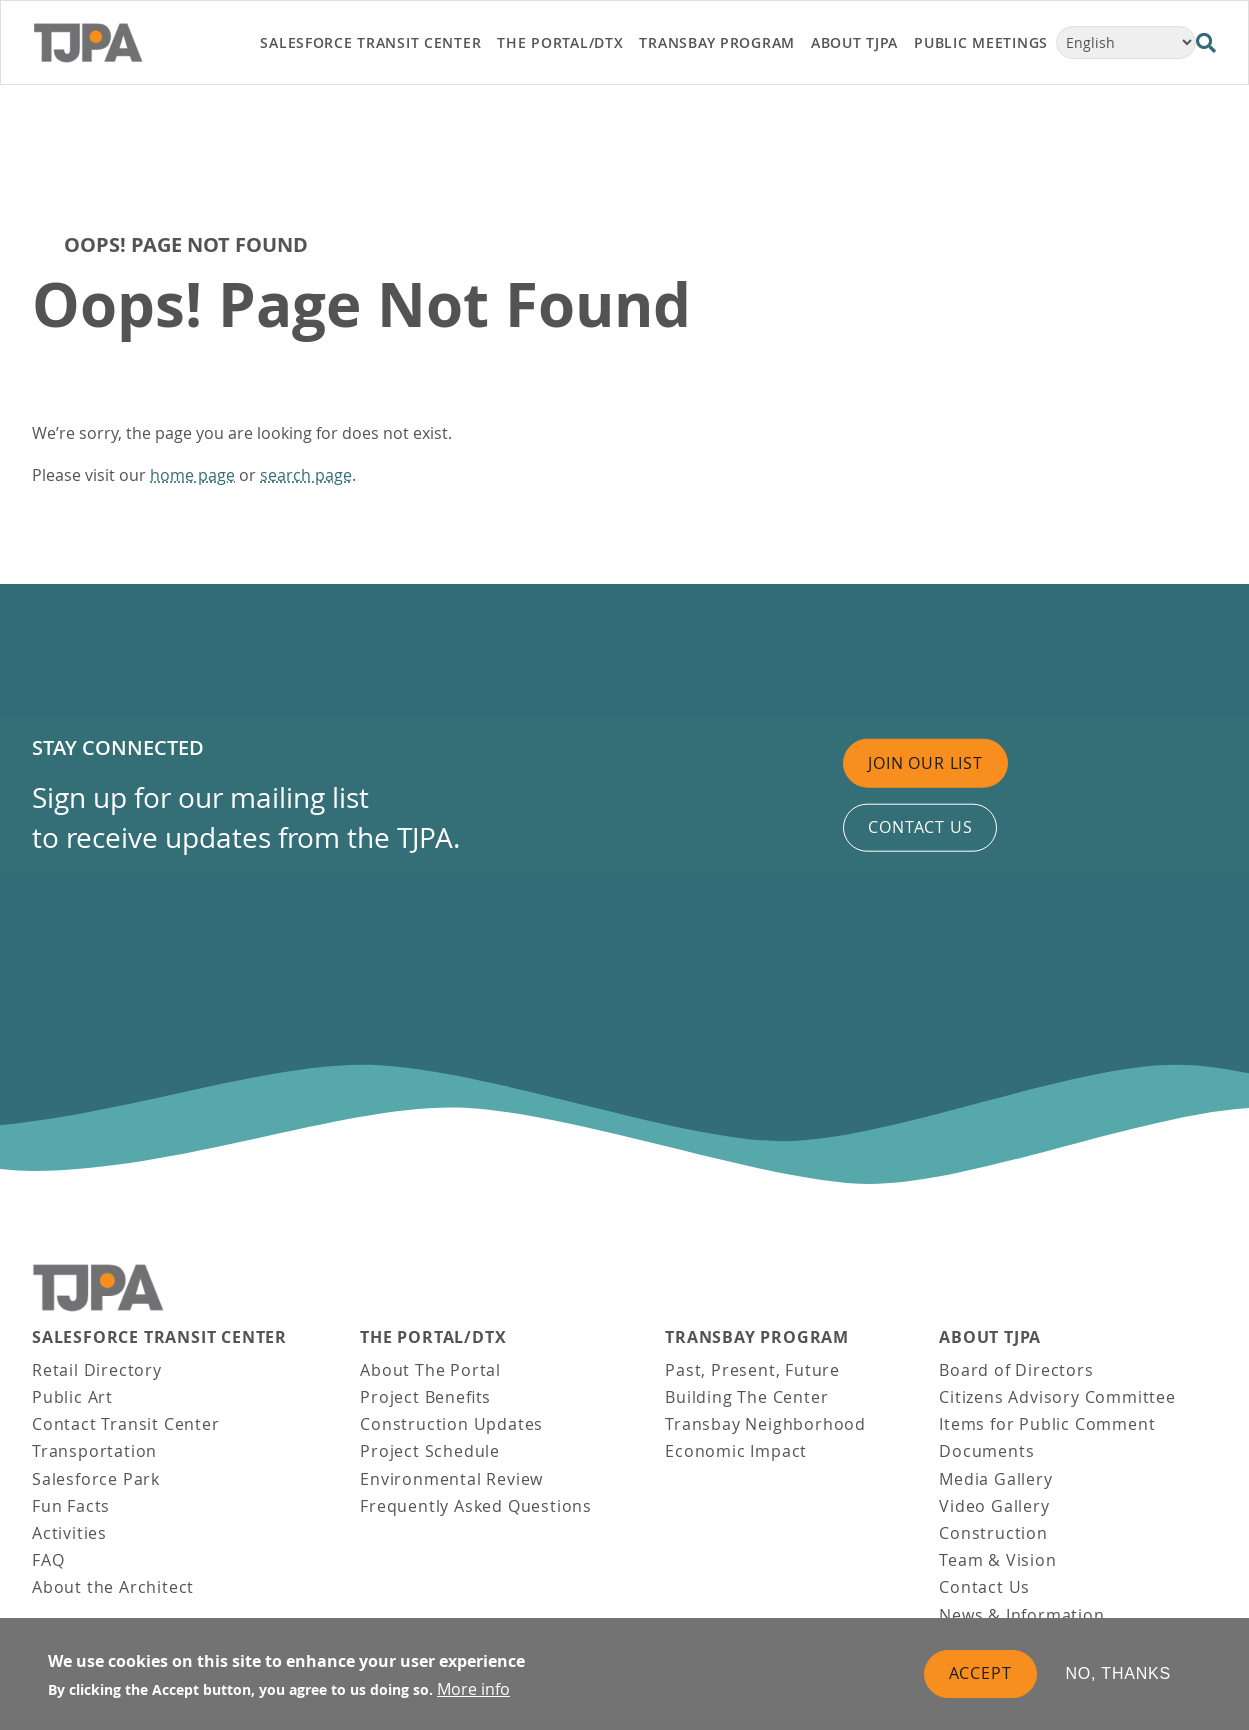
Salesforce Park (96, 1479)
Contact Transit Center (126, 1424)
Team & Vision (997, 1560)
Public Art (72, 1397)
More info (473, 1689)
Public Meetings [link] (981, 42)
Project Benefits (425, 1397)
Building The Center (746, 1397)
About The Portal (430, 1370)
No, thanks (1119, 1673)
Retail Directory (97, 1370)
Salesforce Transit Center (159, 1337)
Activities (69, 1533)
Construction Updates (451, 1424)
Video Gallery (994, 1506)
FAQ (48, 1560)
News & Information (1021, 1615)
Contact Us (984, 1587)
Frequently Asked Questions (476, 1506)
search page (306, 475)
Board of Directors (1016, 1370)
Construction (993, 1533)
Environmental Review (451, 1479)
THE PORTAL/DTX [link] (560, 42)
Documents (986, 1451)
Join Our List (925, 762)
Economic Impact (736, 1451)
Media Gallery (995, 1479)
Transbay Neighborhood (765, 1424)
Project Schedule (430, 1451)
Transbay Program (757, 1337)
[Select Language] (1126, 42)
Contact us (920, 827)
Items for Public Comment (1047, 1424)
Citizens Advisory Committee (1057, 1397)
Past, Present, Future (752, 1370)
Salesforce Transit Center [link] (370, 42)
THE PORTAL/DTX (433, 1337)
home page (192, 475)
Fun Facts (71, 1506)
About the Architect (113, 1587)
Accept (980, 1673)
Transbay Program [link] (717, 42)
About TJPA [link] (854, 42)
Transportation (94, 1451)
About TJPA (990, 1337)
